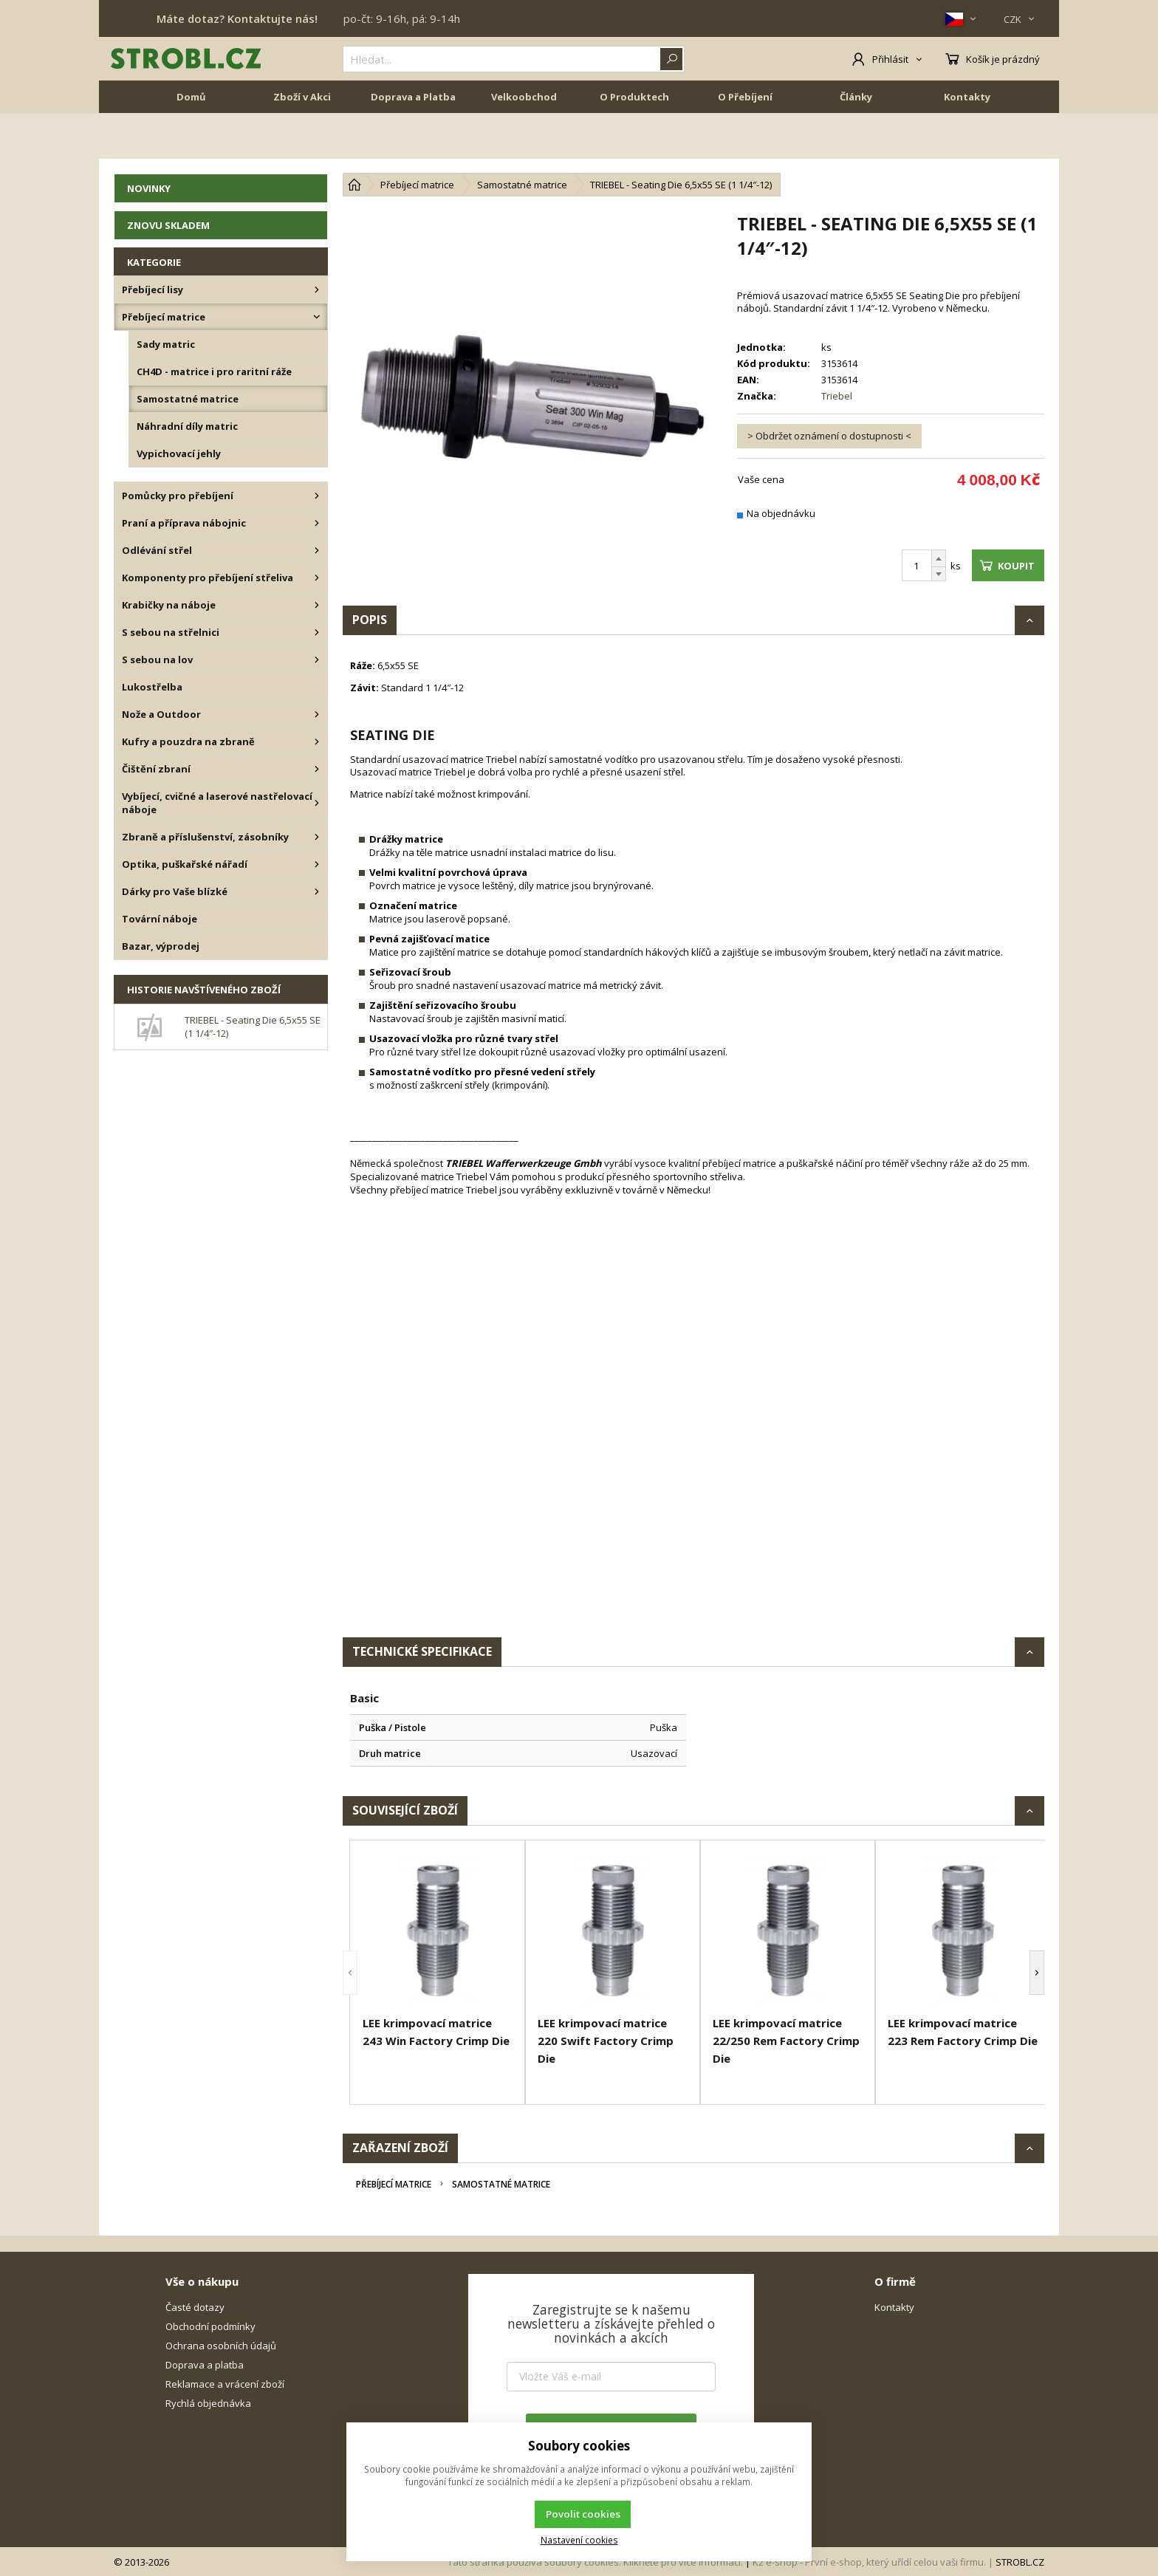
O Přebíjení (745, 141)
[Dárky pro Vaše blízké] (317, 891)
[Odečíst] (938, 574)
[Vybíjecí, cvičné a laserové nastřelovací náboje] (317, 802)
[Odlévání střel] (317, 550)
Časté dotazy (195, 2307)
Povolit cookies (583, 2514)
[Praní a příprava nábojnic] (317, 523)
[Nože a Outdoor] (317, 714)
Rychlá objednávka (208, 2403)
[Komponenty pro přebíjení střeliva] (317, 578)
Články (856, 141)
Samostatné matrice (501, 2184)
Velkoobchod (524, 141)
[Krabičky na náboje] (317, 605)
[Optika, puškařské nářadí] (317, 864)
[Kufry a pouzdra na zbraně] (317, 741)
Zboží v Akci (302, 141)
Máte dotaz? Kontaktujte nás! (237, 18)
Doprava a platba (204, 2364)
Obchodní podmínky (210, 2326)
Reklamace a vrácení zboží (224, 2384)
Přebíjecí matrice (393, 2184)
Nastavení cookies (579, 2540)
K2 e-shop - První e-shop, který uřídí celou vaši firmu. (869, 2562)
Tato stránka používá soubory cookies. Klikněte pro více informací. (595, 2562)
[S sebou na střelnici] (317, 632)
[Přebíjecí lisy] (317, 289)
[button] (350, 1972)
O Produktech (634, 141)
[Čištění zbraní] (317, 769)
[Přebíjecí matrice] (317, 317)
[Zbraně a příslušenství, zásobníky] (317, 837)
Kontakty (967, 141)
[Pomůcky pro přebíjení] (317, 496)
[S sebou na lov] (317, 659)
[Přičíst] (938, 558)
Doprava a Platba (413, 141)
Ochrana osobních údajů (220, 2345)
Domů (191, 141)
